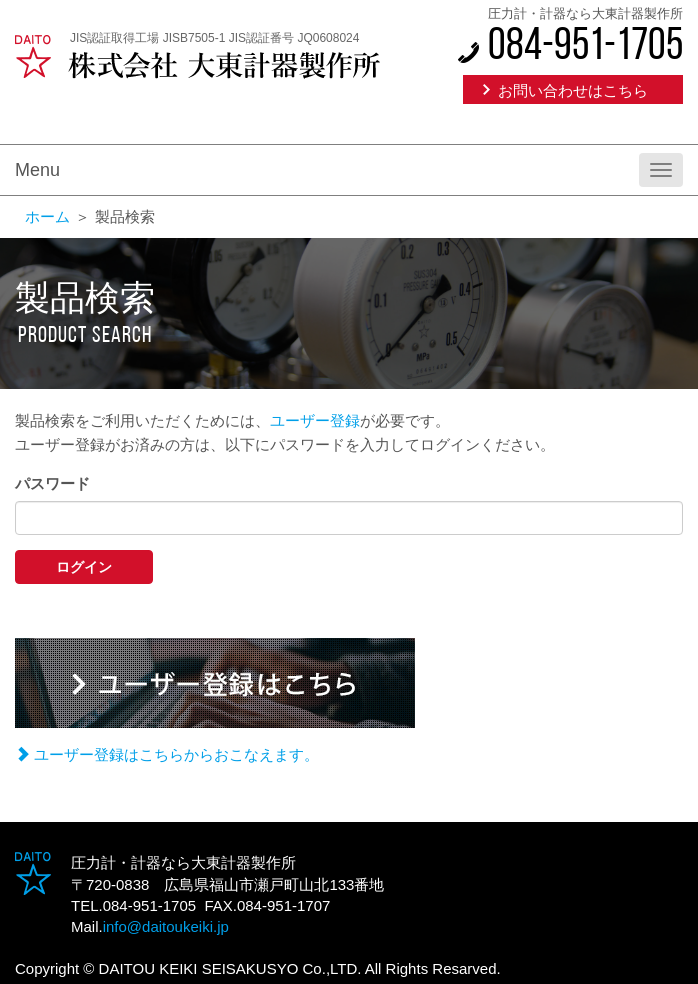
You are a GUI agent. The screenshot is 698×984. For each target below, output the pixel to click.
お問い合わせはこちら (573, 90)
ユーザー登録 (315, 420)
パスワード (52, 483)
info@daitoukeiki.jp (166, 926)
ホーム (47, 216)
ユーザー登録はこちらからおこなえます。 (167, 754)
